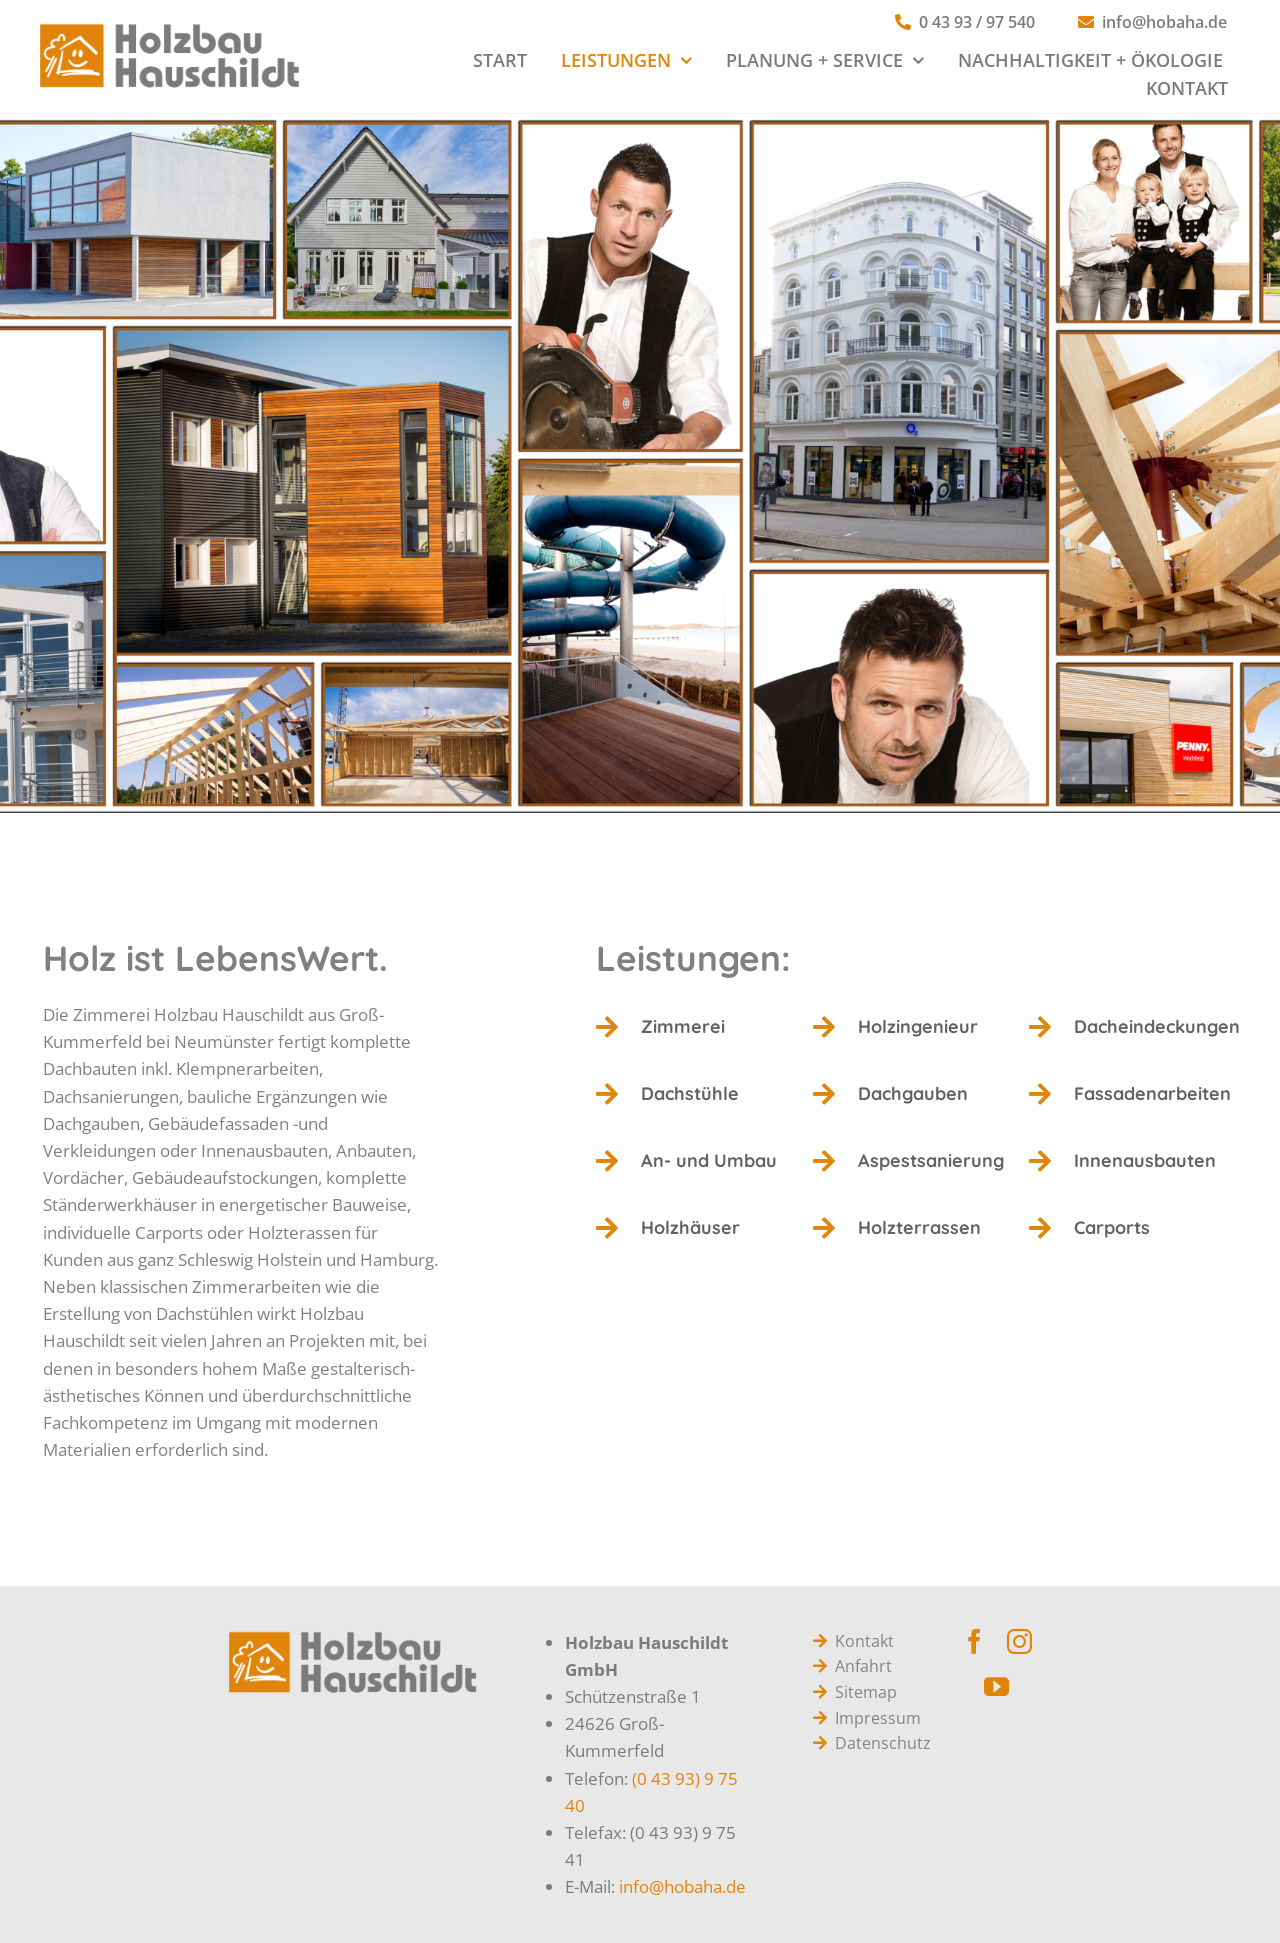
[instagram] (1019, 1641)
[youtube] (996, 1686)
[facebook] (974, 1641)
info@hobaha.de (682, 1886)
